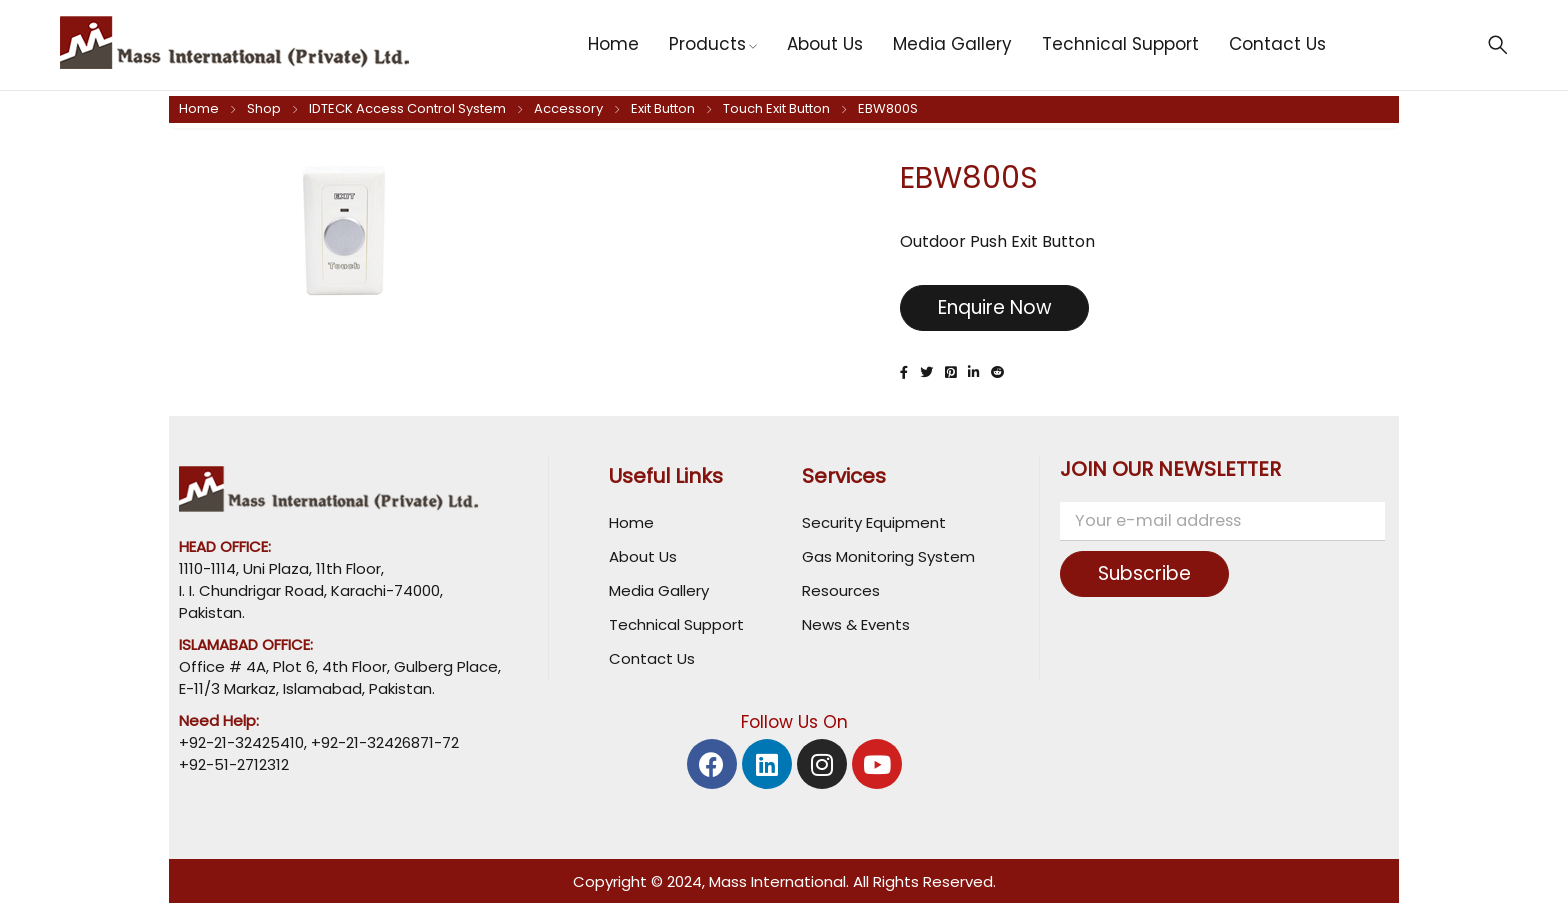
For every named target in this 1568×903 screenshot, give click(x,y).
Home (199, 108)
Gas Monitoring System (888, 556)
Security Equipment (874, 522)
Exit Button (663, 108)
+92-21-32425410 (241, 742)
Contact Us (652, 658)
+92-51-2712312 (234, 764)
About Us (643, 556)
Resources (841, 590)
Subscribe (1151, 574)
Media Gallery (659, 590)
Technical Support (676, 624)
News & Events (856, 624)
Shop (264, 108)
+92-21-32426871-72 (383, 742)
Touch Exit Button (776, 108)
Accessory (568, 108)
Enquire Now (1003, 308)
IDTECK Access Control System (407, 108)
